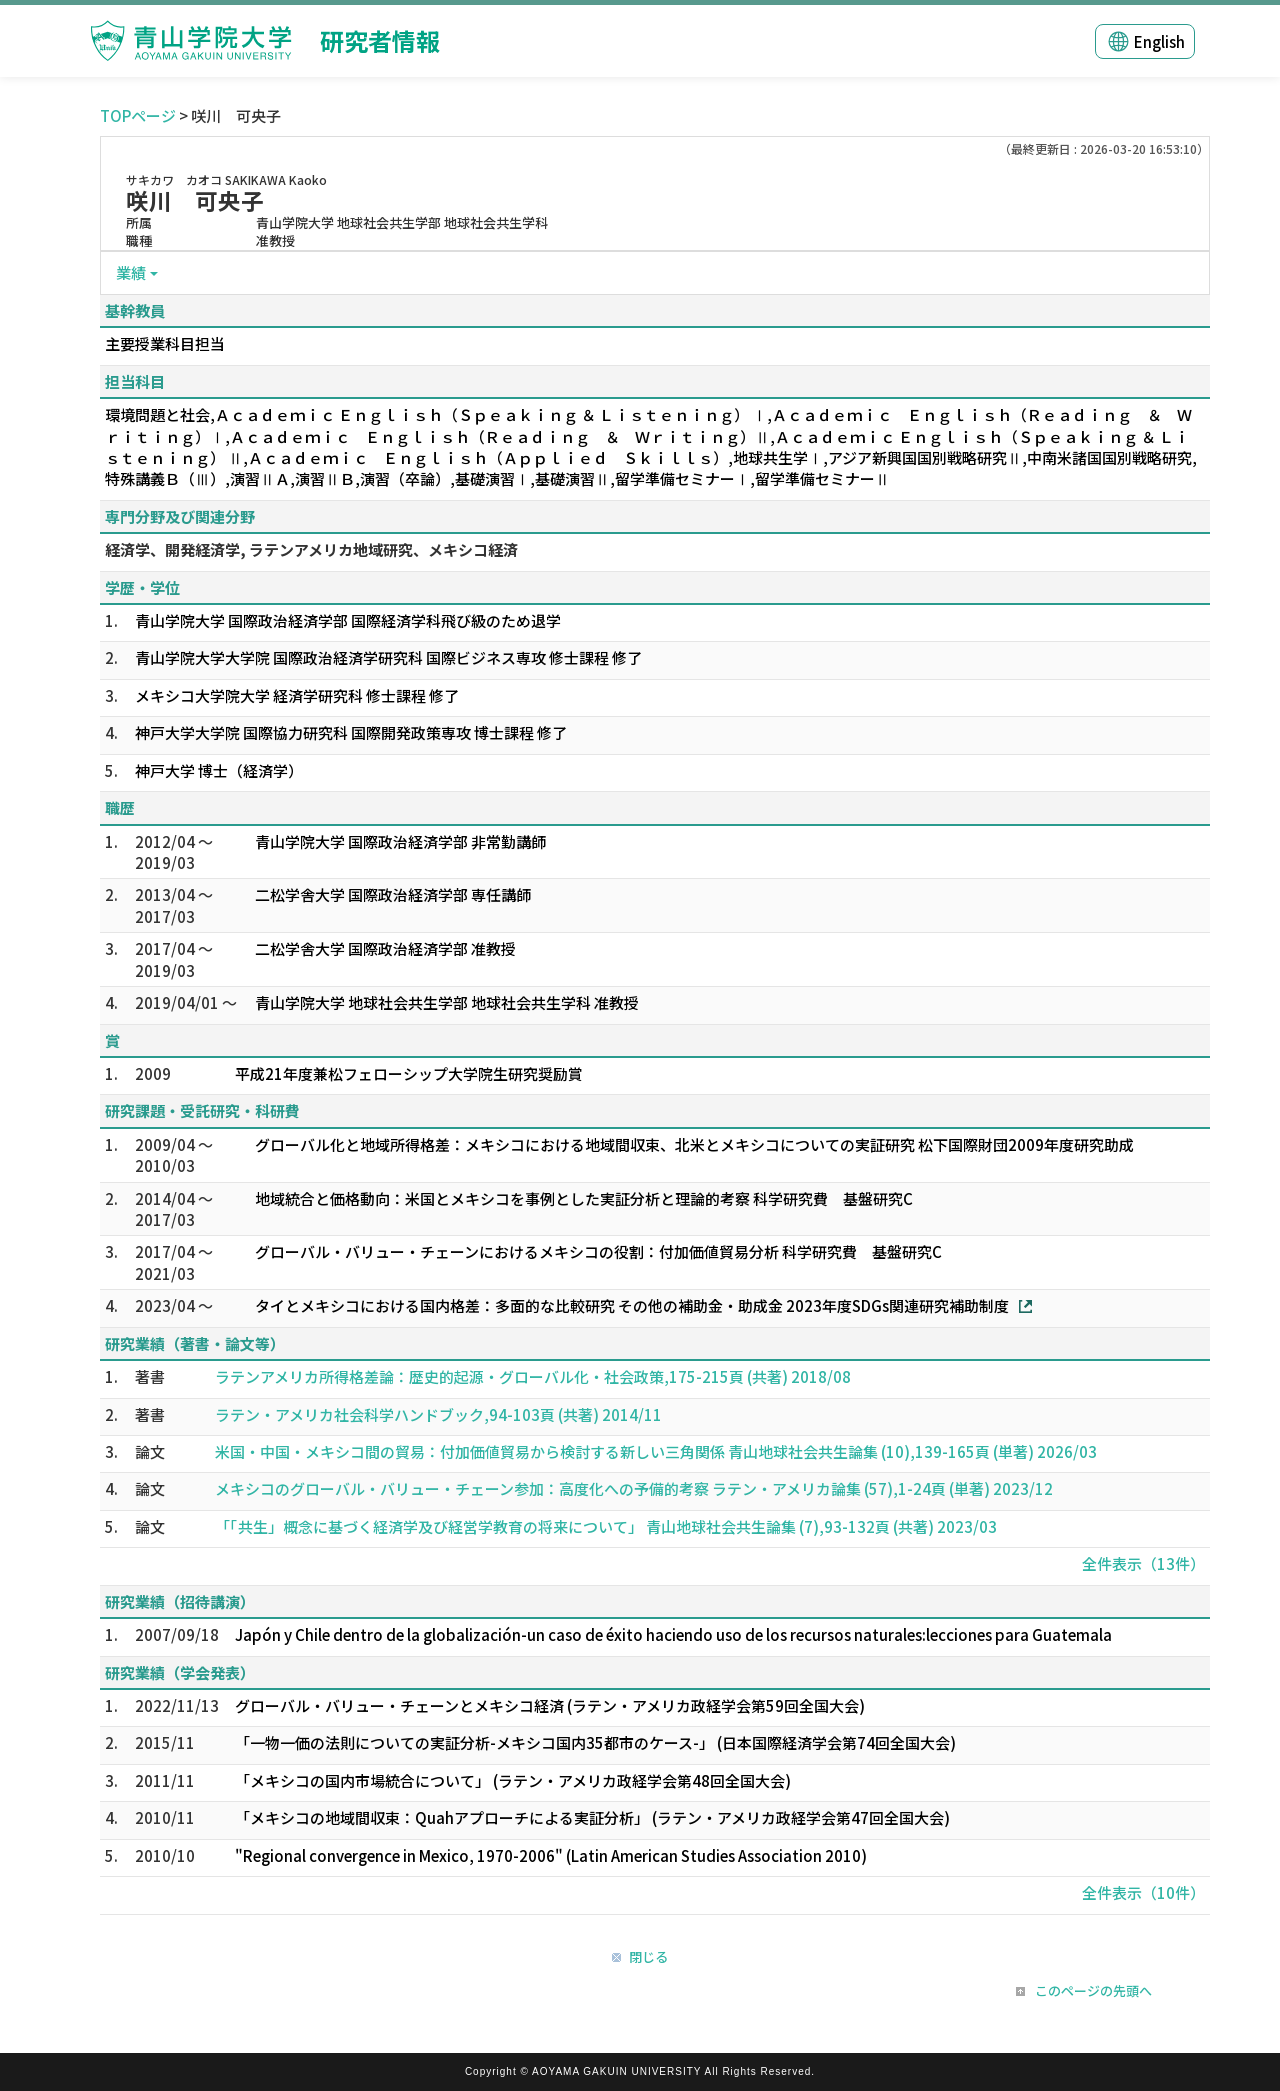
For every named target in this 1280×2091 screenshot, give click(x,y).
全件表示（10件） (1143, 1892)
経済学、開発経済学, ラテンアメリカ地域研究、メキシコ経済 (311, 549)
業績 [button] (131, 272)
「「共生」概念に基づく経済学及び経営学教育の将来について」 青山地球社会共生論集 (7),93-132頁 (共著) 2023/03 (606, 1526)
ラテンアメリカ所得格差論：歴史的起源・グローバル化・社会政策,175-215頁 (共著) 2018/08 (533, 1376)
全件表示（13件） (1143, 1563)
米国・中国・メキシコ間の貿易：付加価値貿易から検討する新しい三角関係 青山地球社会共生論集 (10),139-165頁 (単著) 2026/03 (656, 1451)
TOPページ (138, 115)
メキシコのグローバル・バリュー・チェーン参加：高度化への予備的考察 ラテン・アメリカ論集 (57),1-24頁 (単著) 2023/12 (634, 1488)
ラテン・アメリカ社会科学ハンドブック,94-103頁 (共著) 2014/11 (438, 1414)
